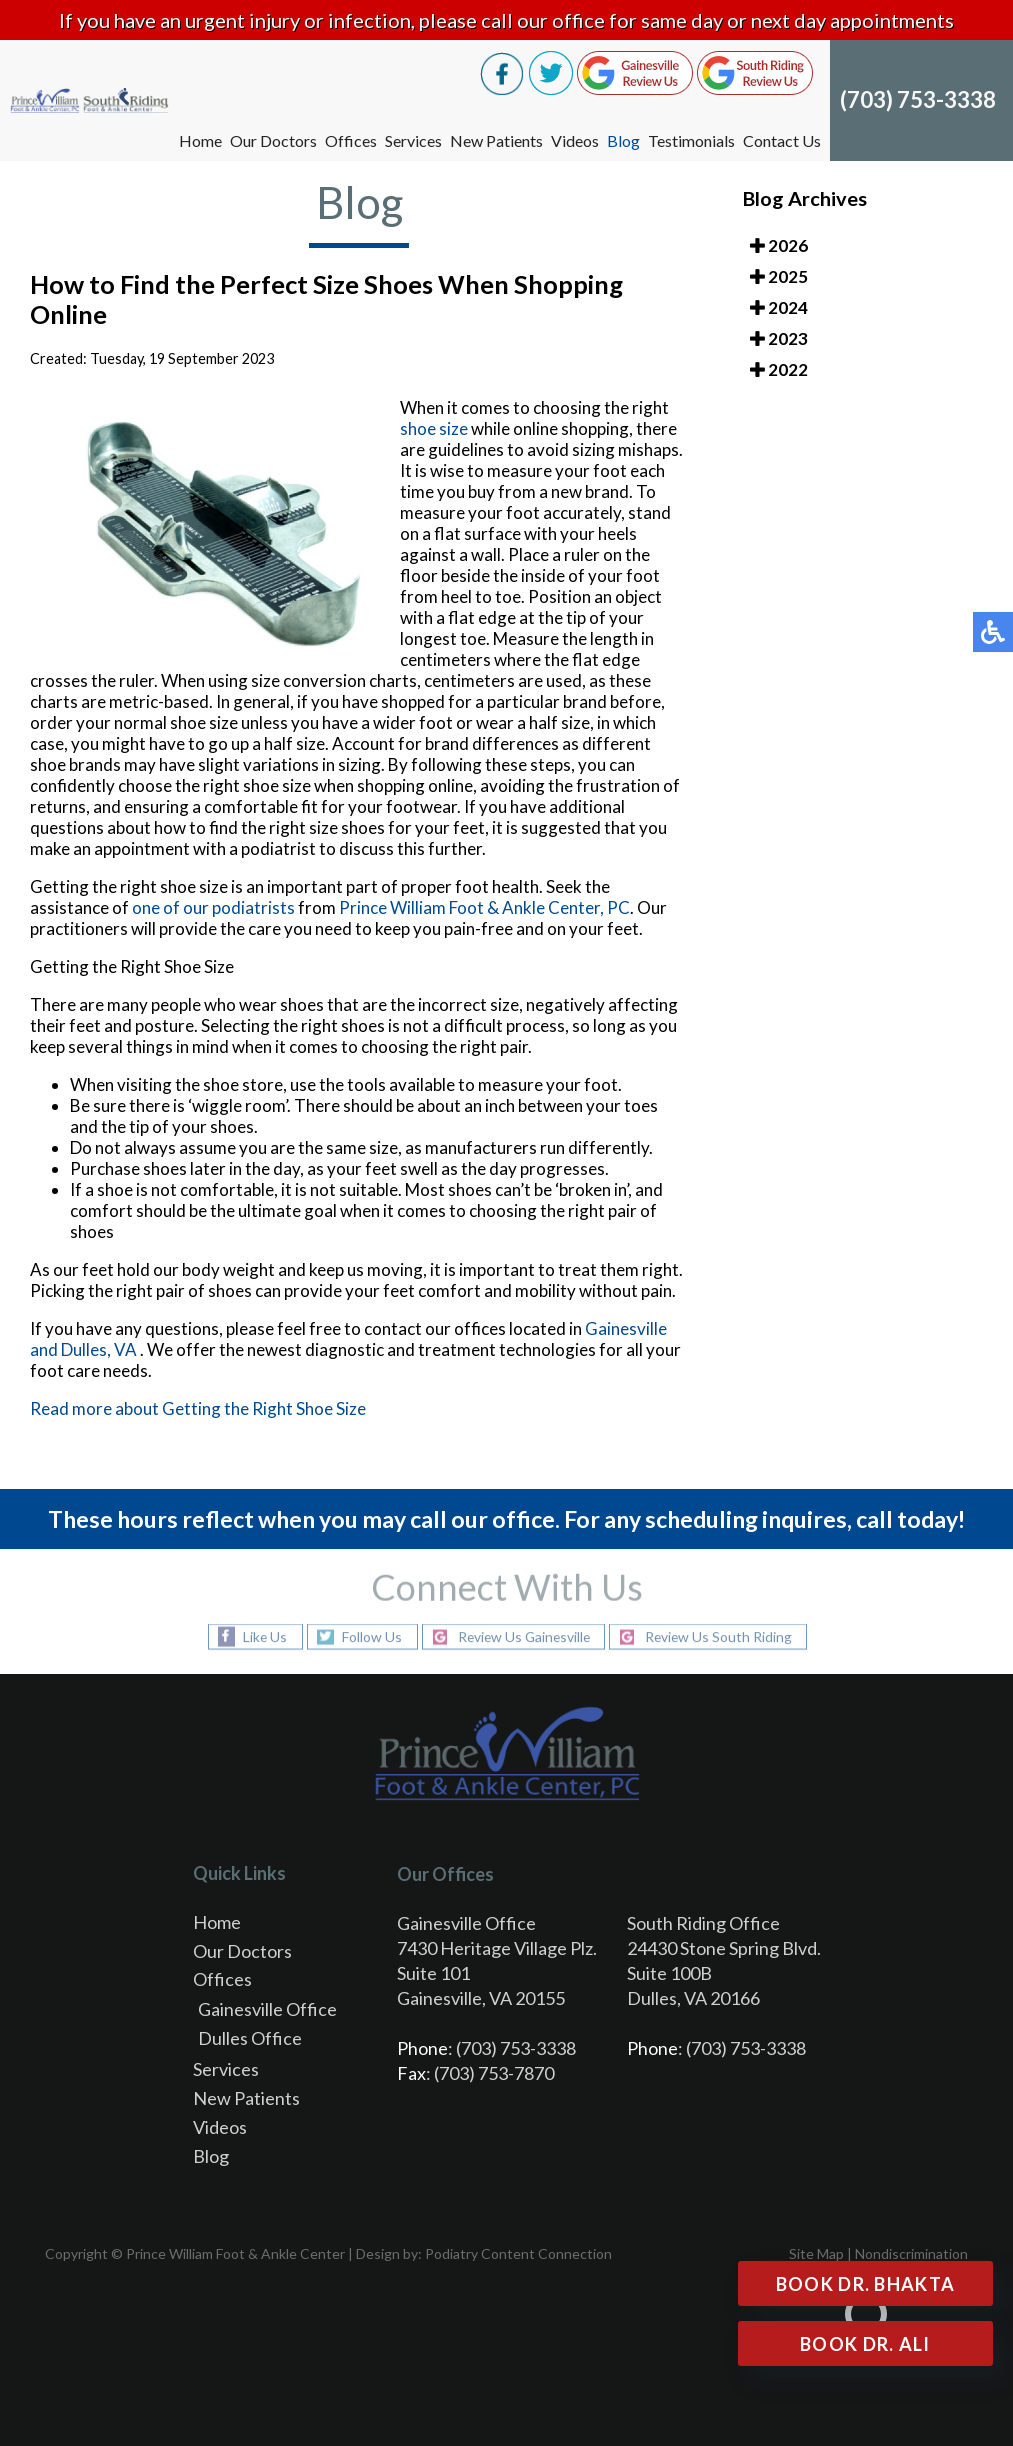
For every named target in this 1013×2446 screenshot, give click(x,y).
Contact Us (782, 140)
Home (200, 140)
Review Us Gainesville (522, 1636)
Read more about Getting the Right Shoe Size (198, 1408)
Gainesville (626, 1328)
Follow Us (368, 1636)
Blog (623, 140)
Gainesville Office (267, 2009)
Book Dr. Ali (865, 2344)
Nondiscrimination (911, 2253)
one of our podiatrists (213, 907)
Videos (575, 140)
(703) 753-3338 (918, 99)
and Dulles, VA (83, 1349)
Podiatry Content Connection (518, 2253)
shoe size (434, 428)
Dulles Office (250, 2038)
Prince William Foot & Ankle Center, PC (484, 907)
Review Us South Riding (721, 1636)
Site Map (816, 2253)
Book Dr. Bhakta (866, 2284)
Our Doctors (273, 140)
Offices (351, 140)
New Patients (496, 140)
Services (413, 140)
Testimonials (691, 140)
